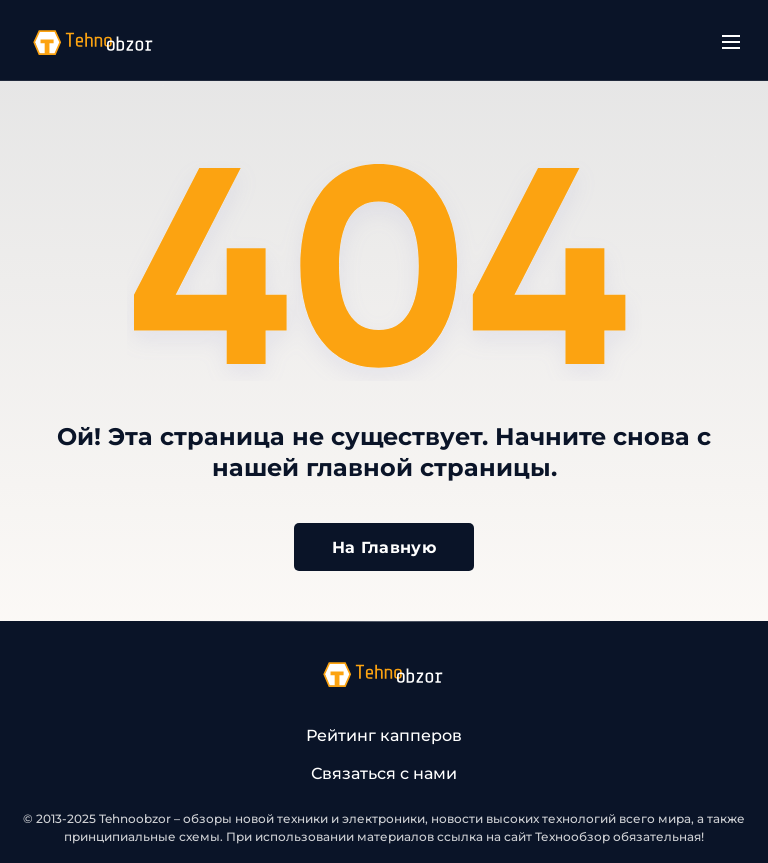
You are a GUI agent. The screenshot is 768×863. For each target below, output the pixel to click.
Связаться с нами (384, 773)
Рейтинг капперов (384, 735)
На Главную (384, 547)
